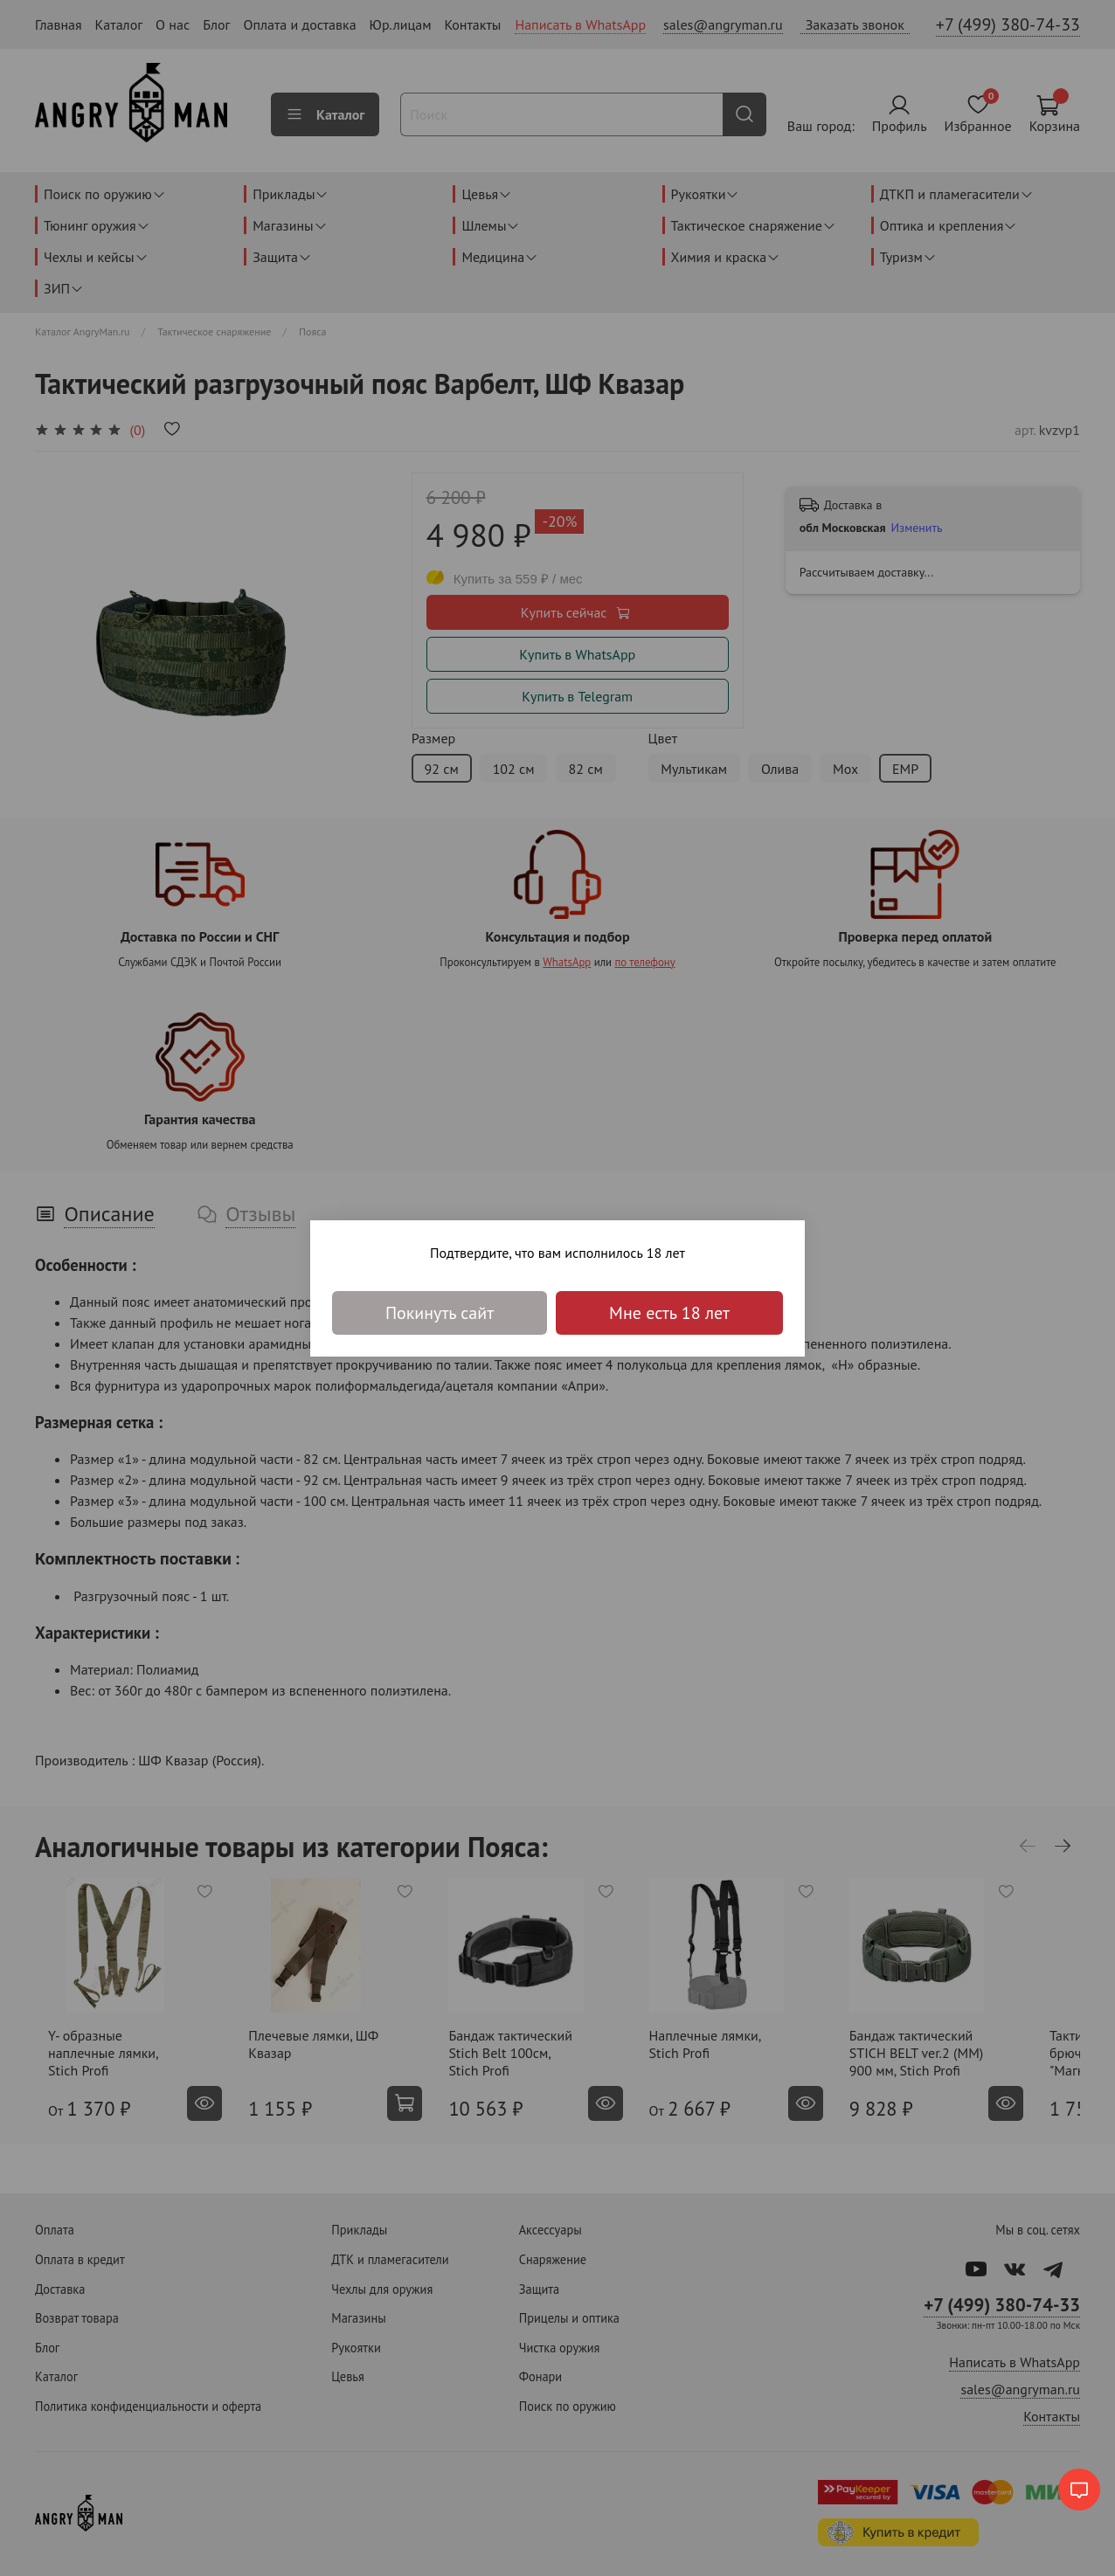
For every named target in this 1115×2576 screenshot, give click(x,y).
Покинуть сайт (439, 1313)
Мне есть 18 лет (669, 1313)
